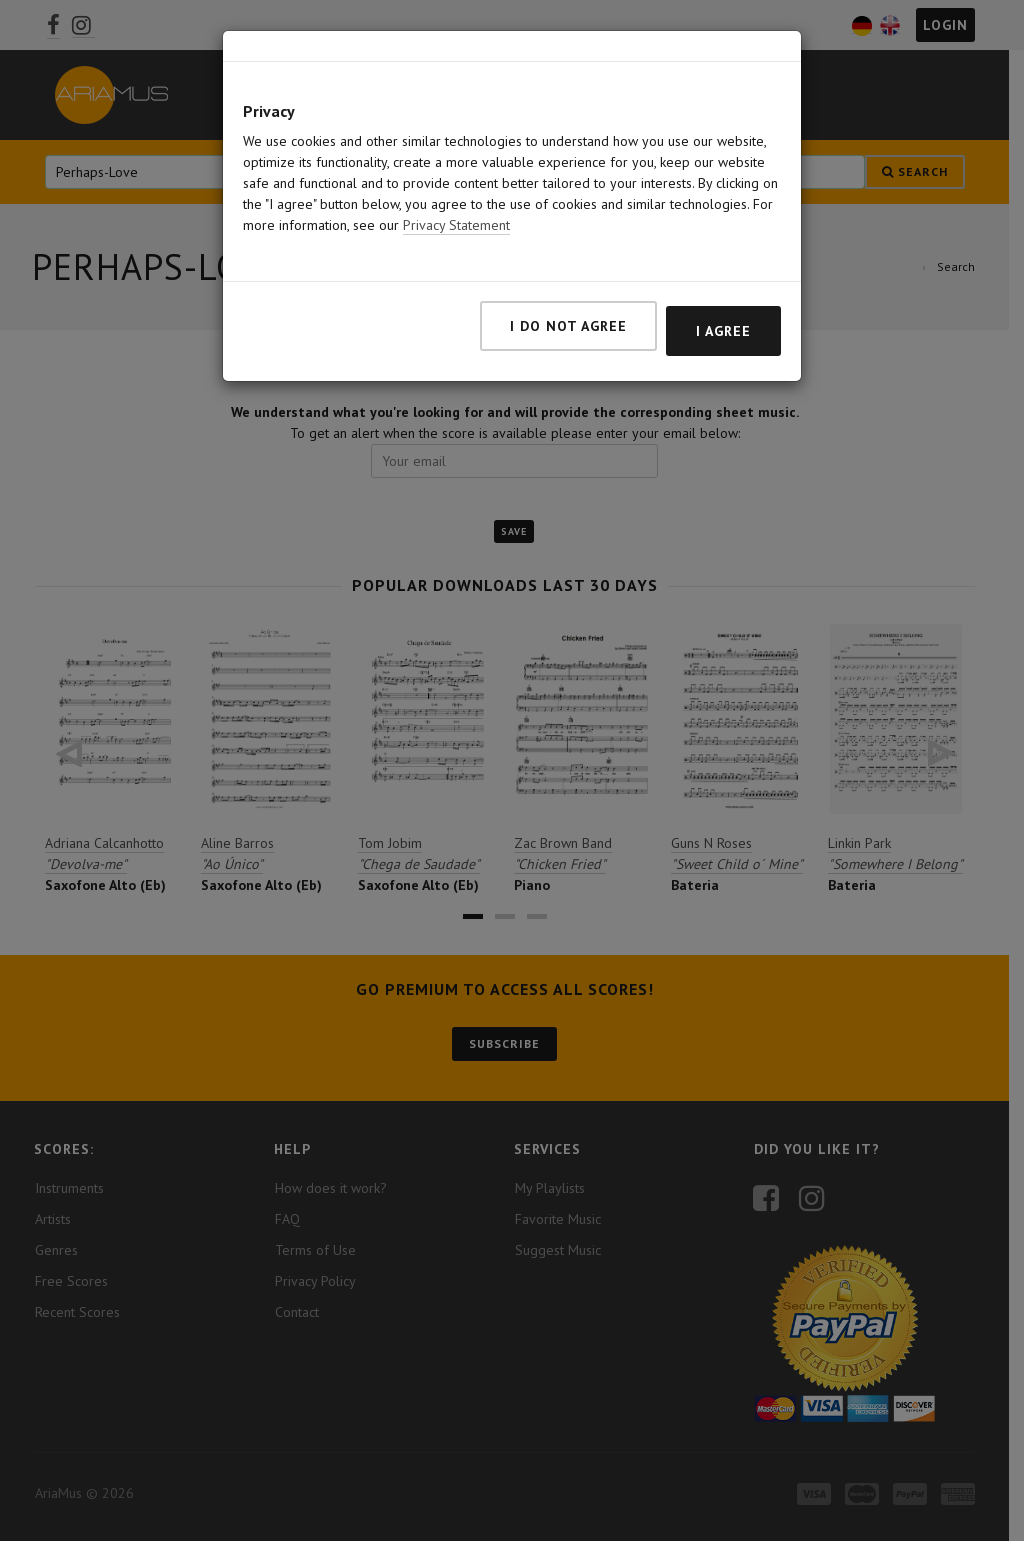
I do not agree (568, 305)
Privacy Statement (456, 204)
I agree (723, 310)
